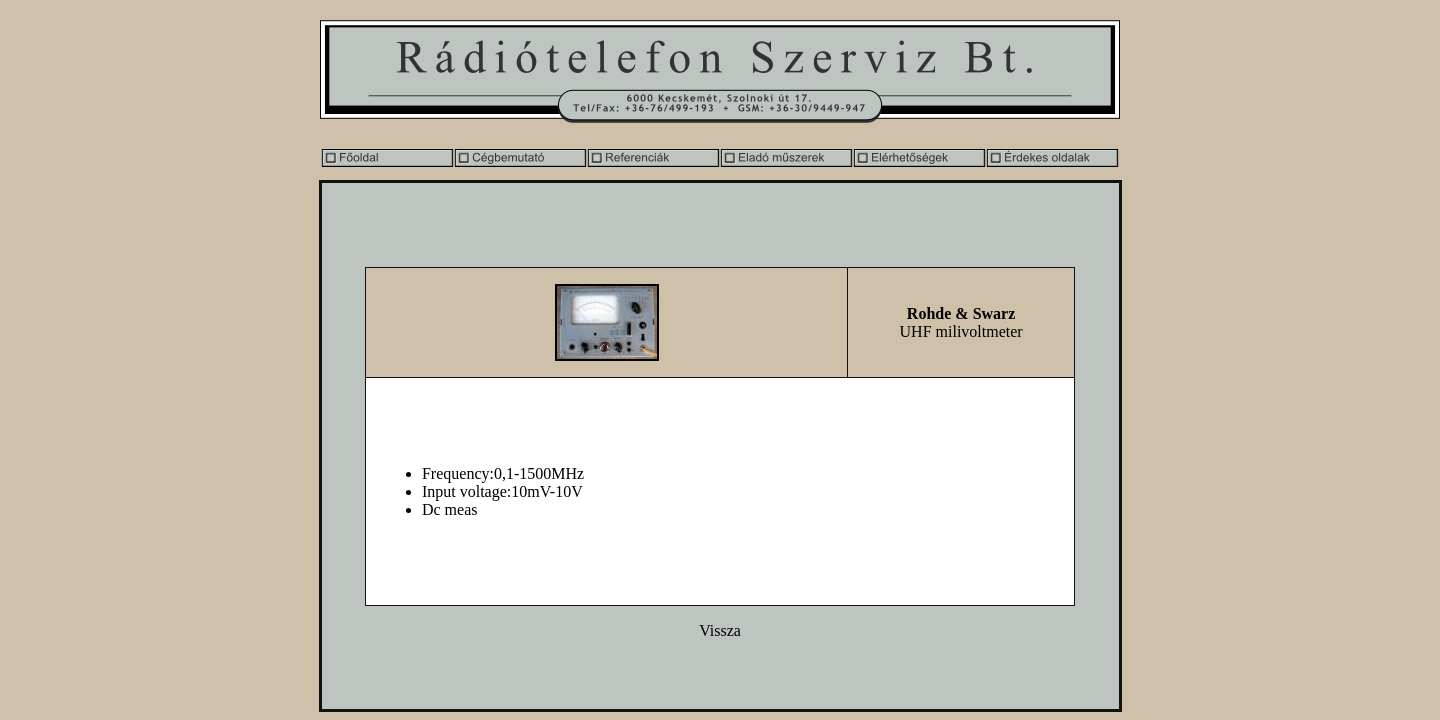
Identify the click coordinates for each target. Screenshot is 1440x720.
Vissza (720, 630)
